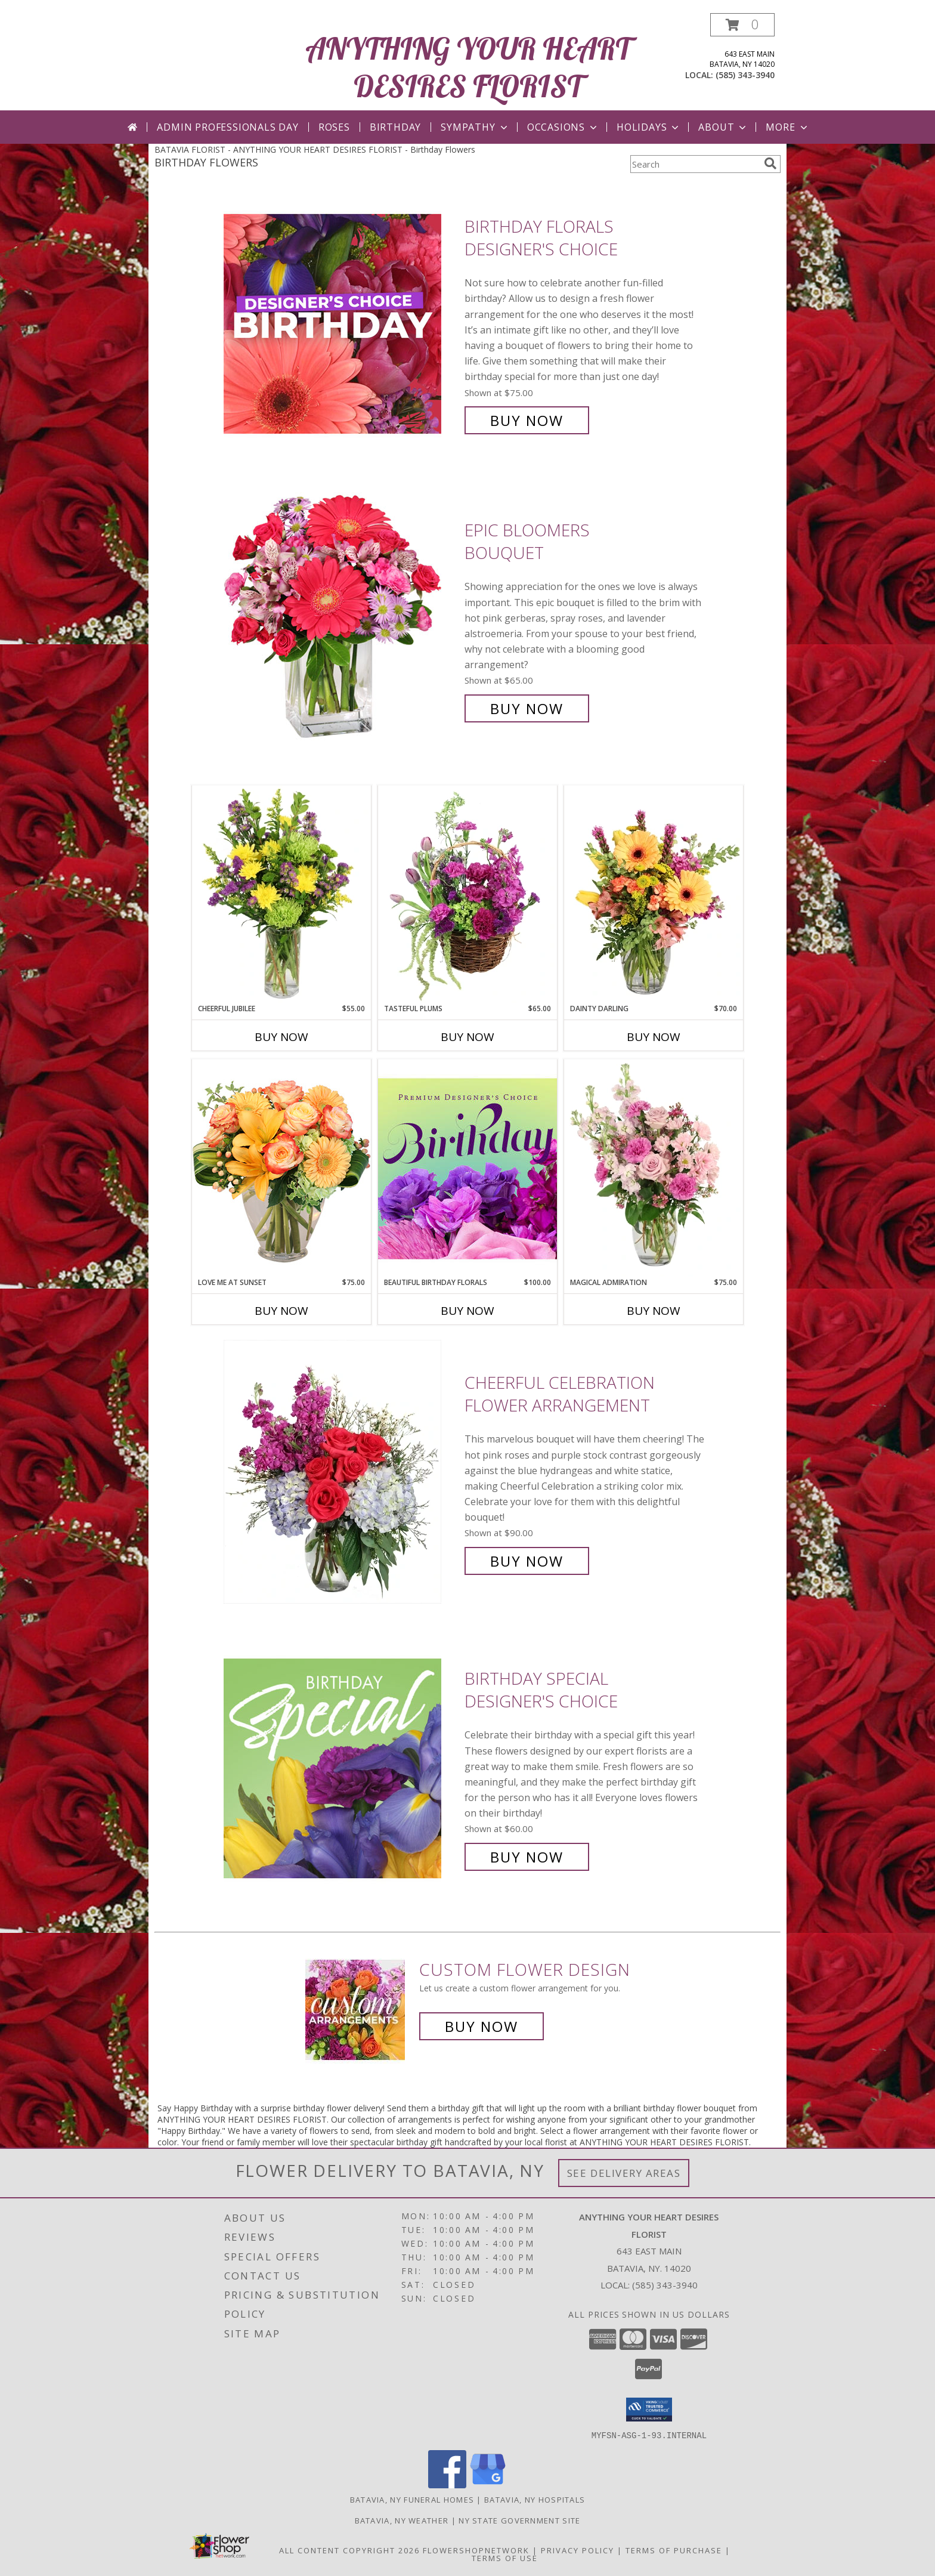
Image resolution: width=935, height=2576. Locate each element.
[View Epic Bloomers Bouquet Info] (341, 619)
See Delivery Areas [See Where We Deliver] (624, 2173)
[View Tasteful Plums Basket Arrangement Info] (467, 894)
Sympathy (475, 127)
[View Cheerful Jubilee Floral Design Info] (281, 894)
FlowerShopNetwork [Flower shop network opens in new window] (476, 2549)
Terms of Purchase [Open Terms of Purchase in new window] (674, 2549)
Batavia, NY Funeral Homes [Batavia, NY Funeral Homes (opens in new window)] (412, 2499)
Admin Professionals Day (227, 127)
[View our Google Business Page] (488, 2484)
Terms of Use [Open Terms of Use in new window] (505, 2557)
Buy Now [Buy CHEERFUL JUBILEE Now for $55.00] (281, 1037)
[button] (742, 24)
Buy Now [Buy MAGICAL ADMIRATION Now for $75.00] (653, 1310)
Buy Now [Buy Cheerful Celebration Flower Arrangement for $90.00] (527, 1561)
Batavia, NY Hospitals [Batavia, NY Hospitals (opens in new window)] (534, 2499)
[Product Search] (694, 164)
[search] (770, 163)
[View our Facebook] (447, 2484)
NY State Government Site (519, 2520)
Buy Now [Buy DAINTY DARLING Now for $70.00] (653, 1037)
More (787, 127)
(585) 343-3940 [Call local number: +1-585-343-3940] (745, 75)
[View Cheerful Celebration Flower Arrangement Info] (341, 1472)
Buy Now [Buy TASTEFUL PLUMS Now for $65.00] (467, 1037)
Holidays (649, 127)
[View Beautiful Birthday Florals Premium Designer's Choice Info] (467, 1168)
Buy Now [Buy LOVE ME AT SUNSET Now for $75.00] (281, 1310)
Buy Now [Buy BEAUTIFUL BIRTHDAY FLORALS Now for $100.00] (467, 1310)
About (723, 127)
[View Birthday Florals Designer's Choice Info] (341, 323)
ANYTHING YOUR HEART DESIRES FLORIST (467, 67)
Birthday (395, 127)
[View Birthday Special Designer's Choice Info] (341, 1768)
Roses (334, 127)
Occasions (563, 127)
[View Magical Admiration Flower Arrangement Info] (653, 1168)
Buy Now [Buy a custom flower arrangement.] (481, 2026)
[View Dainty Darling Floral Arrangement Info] (653, 894)
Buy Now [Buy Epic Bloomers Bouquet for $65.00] (527, 708)
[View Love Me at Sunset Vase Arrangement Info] (281, 1168)
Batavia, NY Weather (402, 2520)
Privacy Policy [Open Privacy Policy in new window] (577, 2549)
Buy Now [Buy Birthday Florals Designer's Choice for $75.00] (527, 420)
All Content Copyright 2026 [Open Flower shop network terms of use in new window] (349, 2549)
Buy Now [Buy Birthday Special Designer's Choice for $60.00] (527, 1857)
